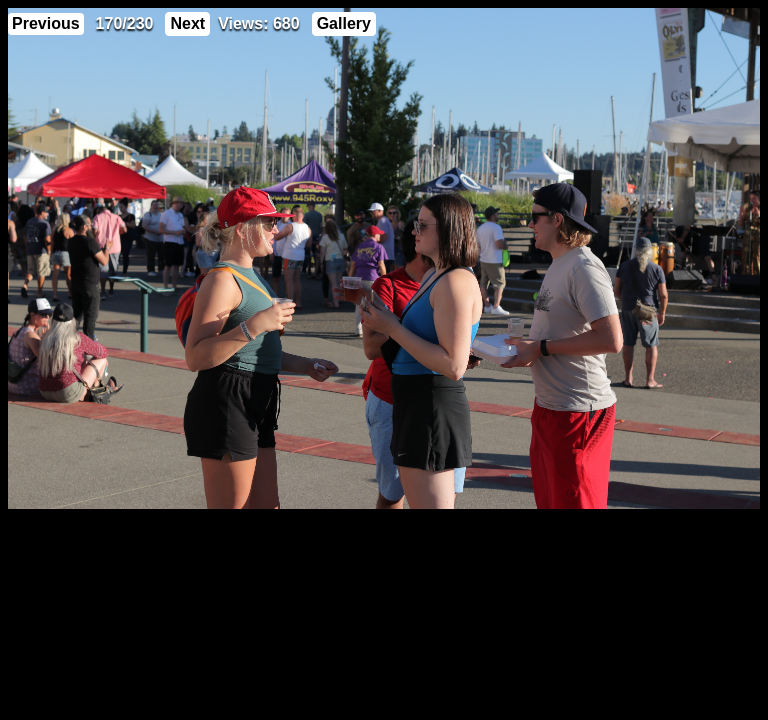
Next (187, 23)
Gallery (344, 23)
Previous (46, 23)
